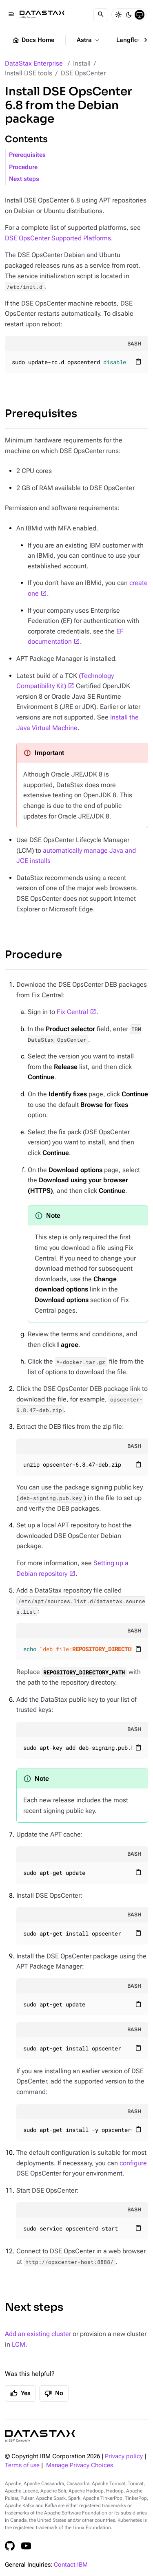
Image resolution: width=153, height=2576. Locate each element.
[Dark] (129, 15)
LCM (18, 2344)
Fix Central (72, 1012)
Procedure (23, 167)
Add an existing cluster (38, 2334)
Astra (89, 40)
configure (133, 2163)
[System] (139, 15)
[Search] (100, 14)
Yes (20, 2393)
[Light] (118, 15)
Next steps (24, 179)
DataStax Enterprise (34, 63)
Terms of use (22, 2465)
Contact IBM (71, 2564)
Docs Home (33, 40)
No (53, 2393)
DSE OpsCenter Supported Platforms (58, 238)
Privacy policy (124, 2456)
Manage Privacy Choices (79, 2465)
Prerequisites (27, 155)
